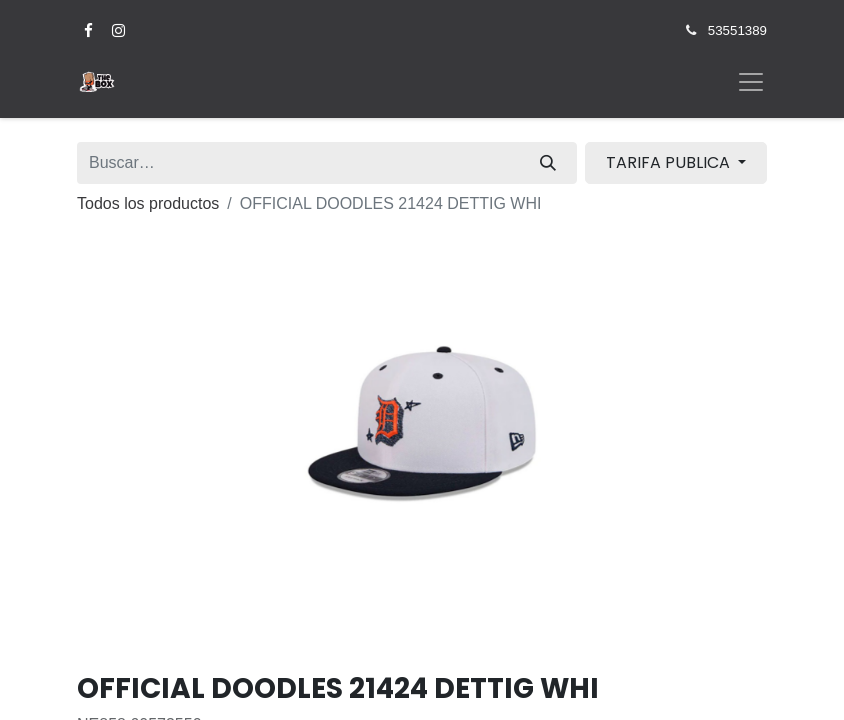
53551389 (737, 30)
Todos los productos (148, 203)
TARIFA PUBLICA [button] (670, 162)
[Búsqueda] (548, 163)
